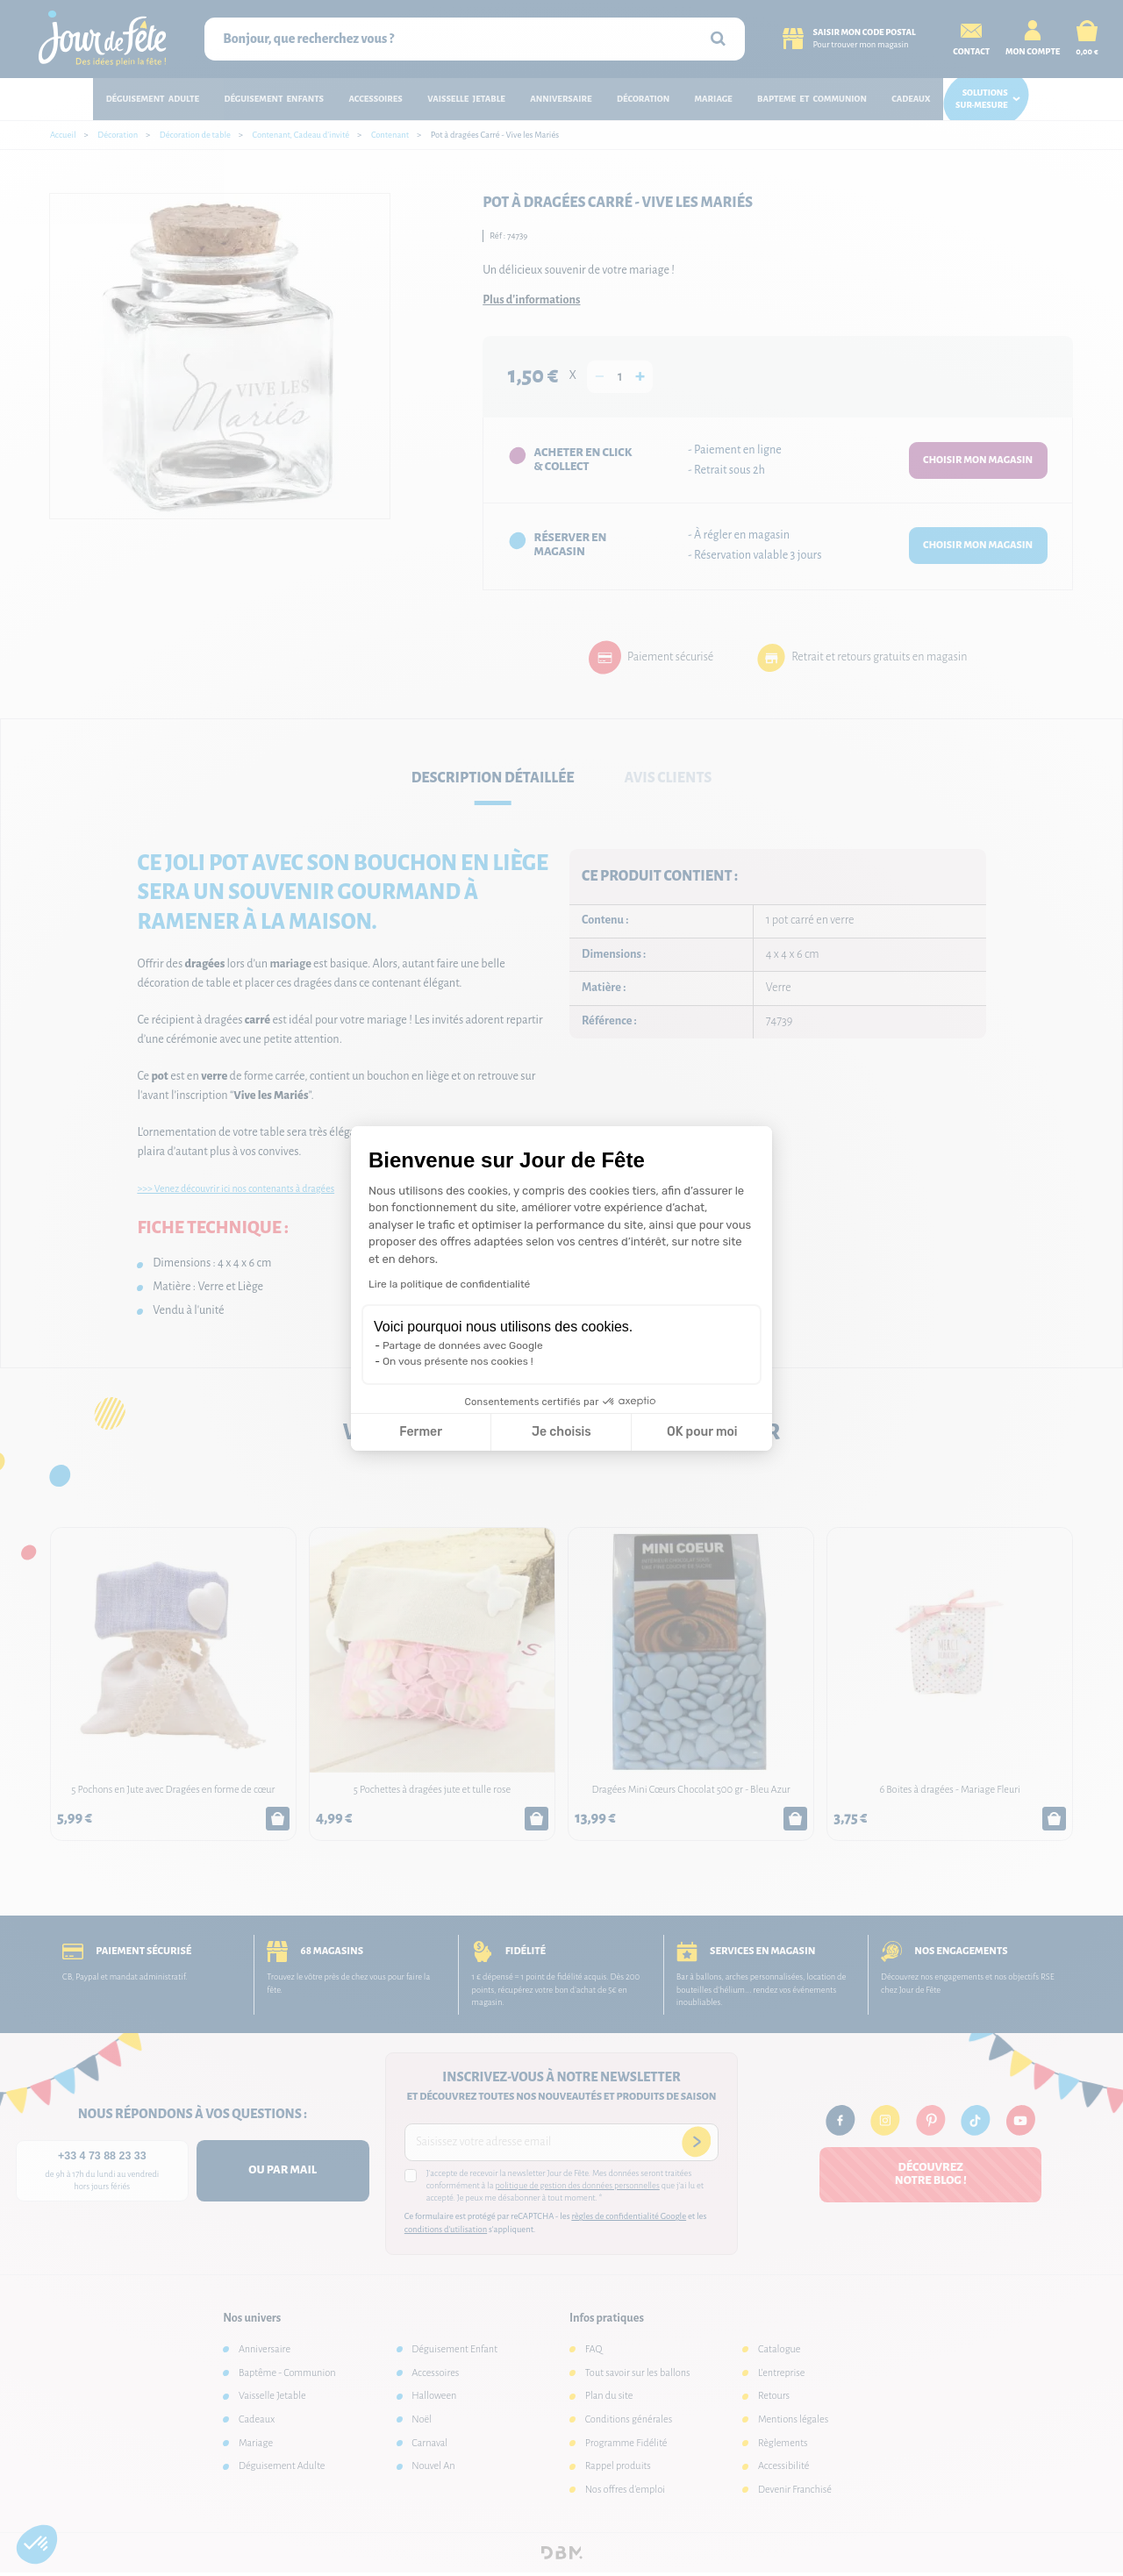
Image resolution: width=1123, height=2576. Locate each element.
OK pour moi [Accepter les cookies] (702, 1431)
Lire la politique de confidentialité (449, 1284)
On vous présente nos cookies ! (458, 1361)
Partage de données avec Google (463, 1345)
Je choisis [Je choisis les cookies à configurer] (561, 1431)
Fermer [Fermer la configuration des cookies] (420, 1431)
